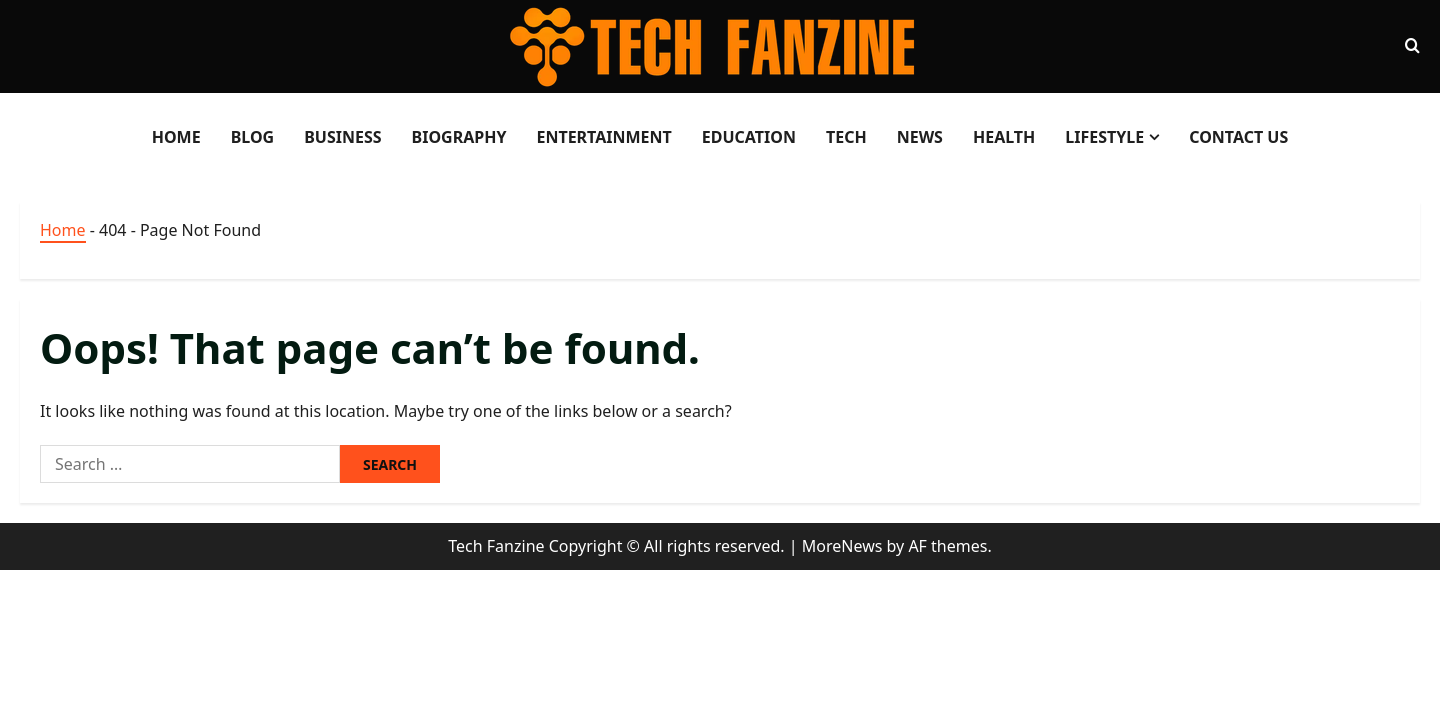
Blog (253, 137)
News (920, 137)
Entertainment (603, 137)
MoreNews (842, 546)
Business (342, 137)
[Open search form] (1412, 46)
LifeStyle (1104, 137)
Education (749, 137)
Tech (846, 137)
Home (176, 137)
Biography (459, 137)
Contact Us (1238, 137)
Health (1004, 137)
